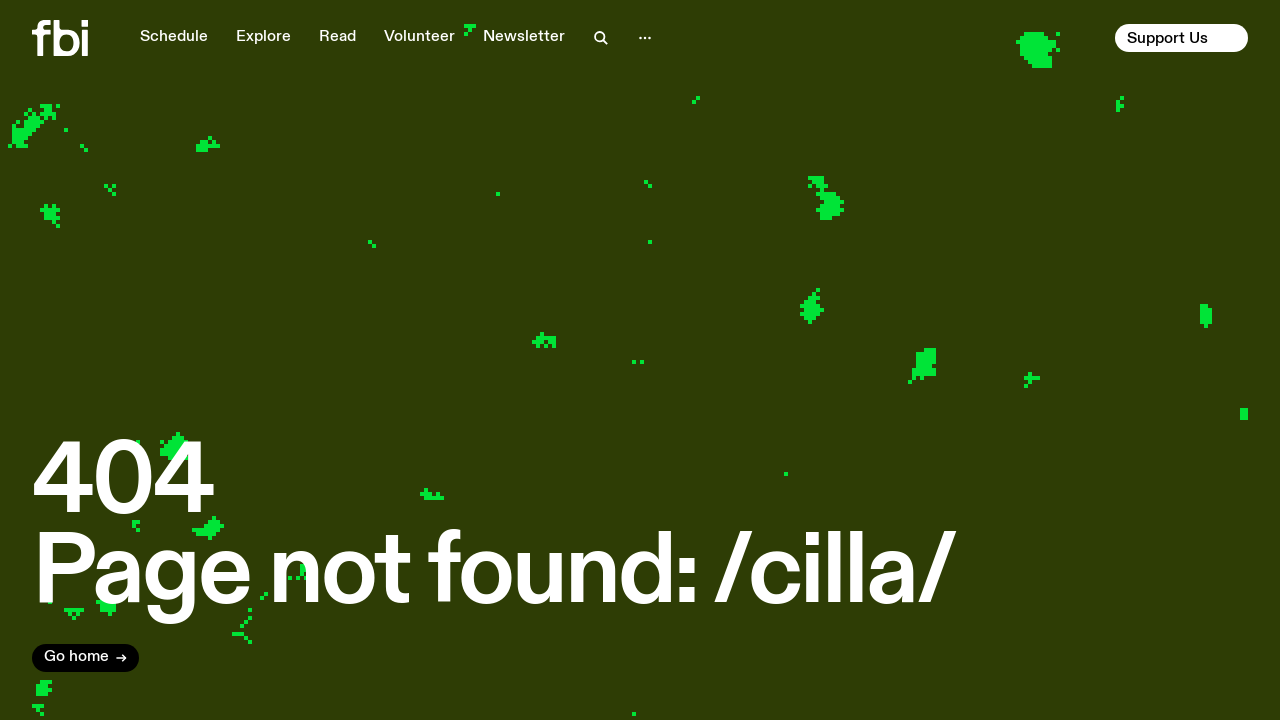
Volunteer (419, 37)
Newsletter (524, 37)
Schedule (174, 37)
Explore (263, 37)
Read (337, 37)
